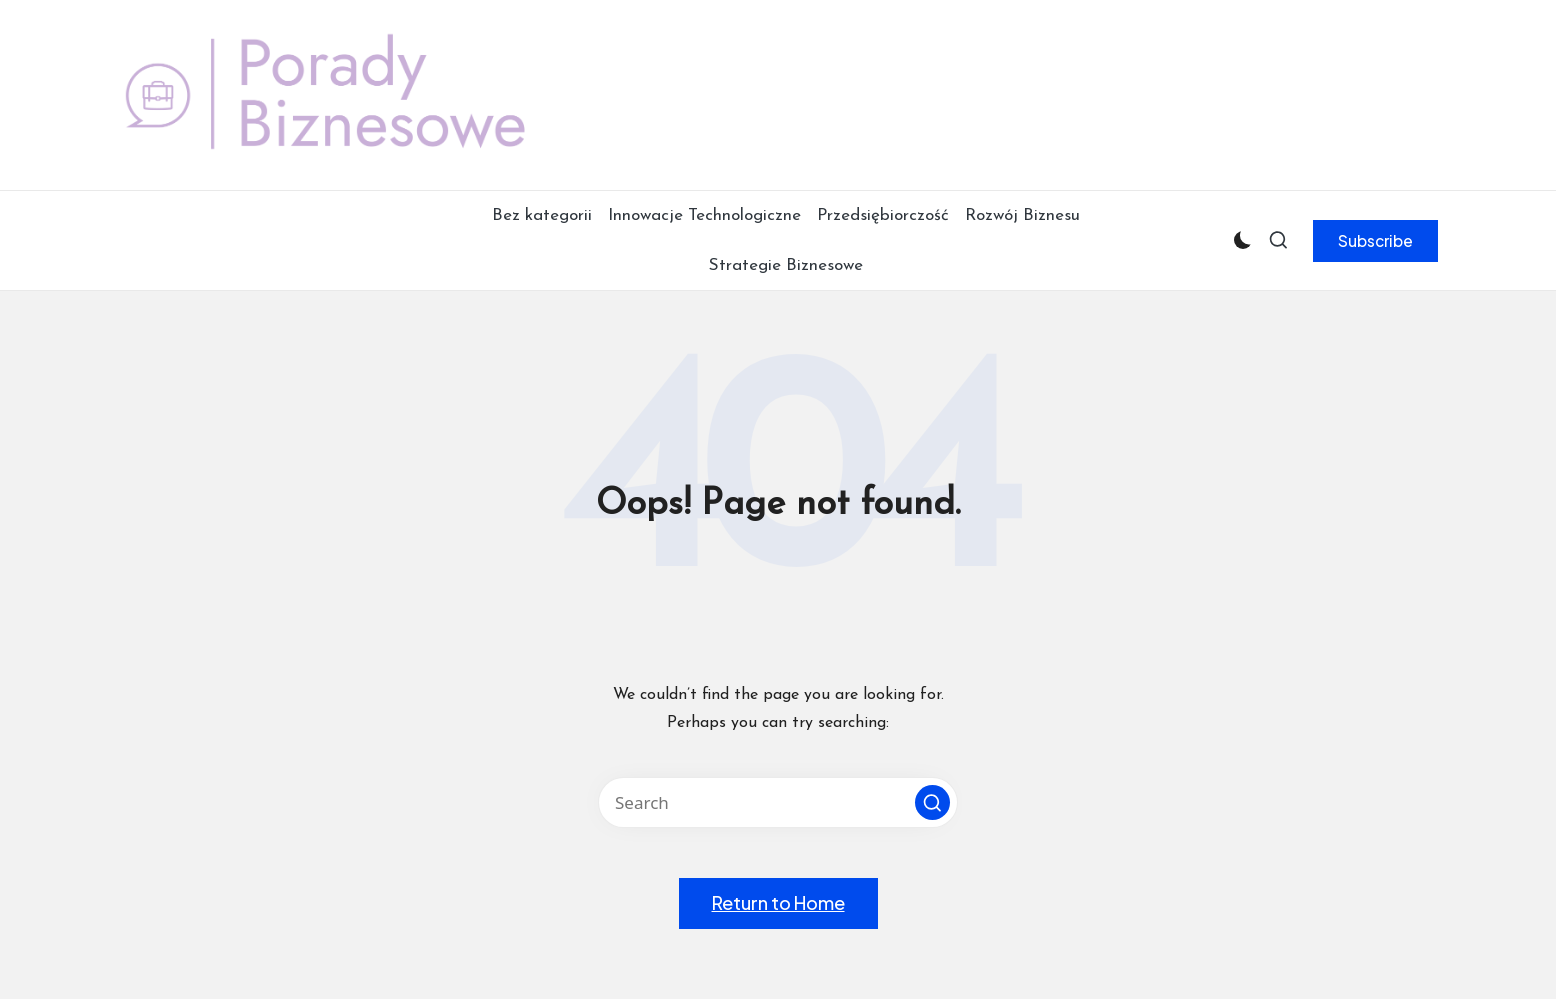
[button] (1375, 241)
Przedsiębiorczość (883, 215)
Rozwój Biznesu (1022, 215)
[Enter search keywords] (778, 802)
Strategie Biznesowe (786, 265)
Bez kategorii (542, 215)
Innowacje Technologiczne (704, 215)
